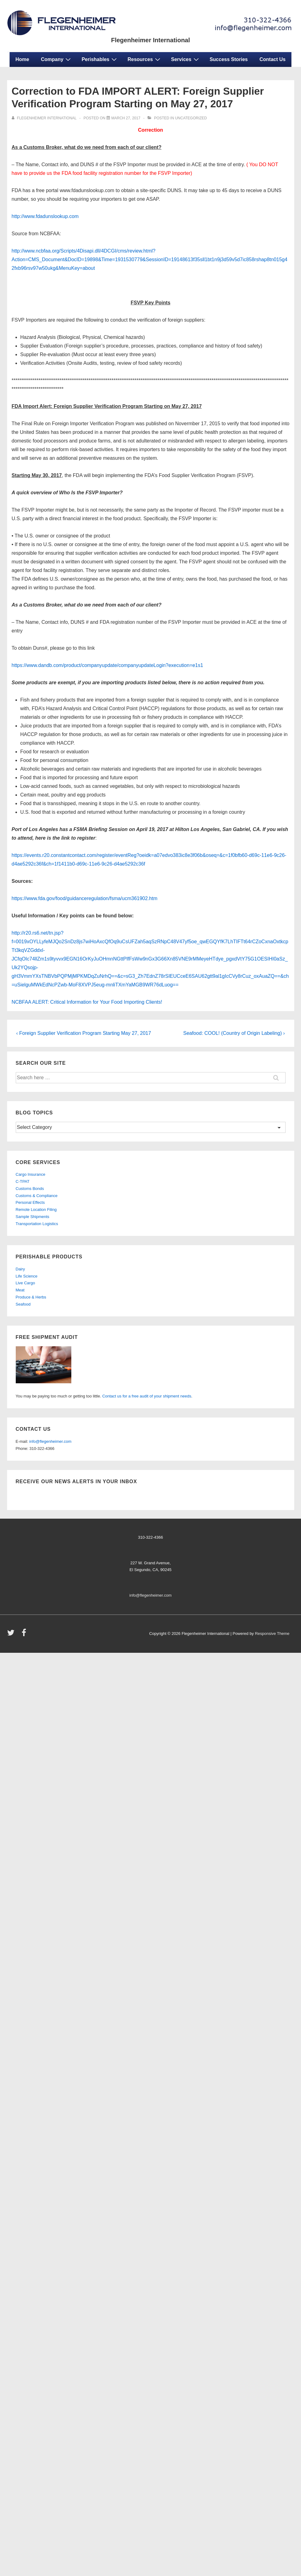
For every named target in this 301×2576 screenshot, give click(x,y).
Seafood (23, 1304)
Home (22, 59)
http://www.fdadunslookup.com (45, 216)
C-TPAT (23, 1181)
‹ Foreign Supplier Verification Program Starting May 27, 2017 (83, 1033)
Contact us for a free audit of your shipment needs (146, 1396)
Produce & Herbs (31, 1297)
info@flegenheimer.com (50, 1441)
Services (185, 59)
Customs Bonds (30, 1188)
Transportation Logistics (37, 1223)
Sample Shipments (32, 1216)
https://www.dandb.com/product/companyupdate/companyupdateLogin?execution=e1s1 (107, 665)
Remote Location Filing (36, 1209)
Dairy (20, 1269)
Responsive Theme (272, 1633)
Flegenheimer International (150, 40)
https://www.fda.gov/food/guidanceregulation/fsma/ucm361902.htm (84, 898)
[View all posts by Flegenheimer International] (44, 118)
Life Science (27, 1276)
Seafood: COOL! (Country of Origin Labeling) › (234, 1033)
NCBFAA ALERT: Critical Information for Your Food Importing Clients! (87, 1002)
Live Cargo (25, 1283)
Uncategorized (191, 118)
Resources (145, 59)
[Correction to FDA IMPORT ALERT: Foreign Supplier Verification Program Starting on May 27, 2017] (125, 118)
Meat (20, 1290)
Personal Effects (30, 1202)
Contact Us (273, 59)
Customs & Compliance (37, 1195)
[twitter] (12, 1634)
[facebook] (25, 1634)
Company (56, 59)
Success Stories (229, 59)
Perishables (100, 59)
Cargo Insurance (30, 1174)
